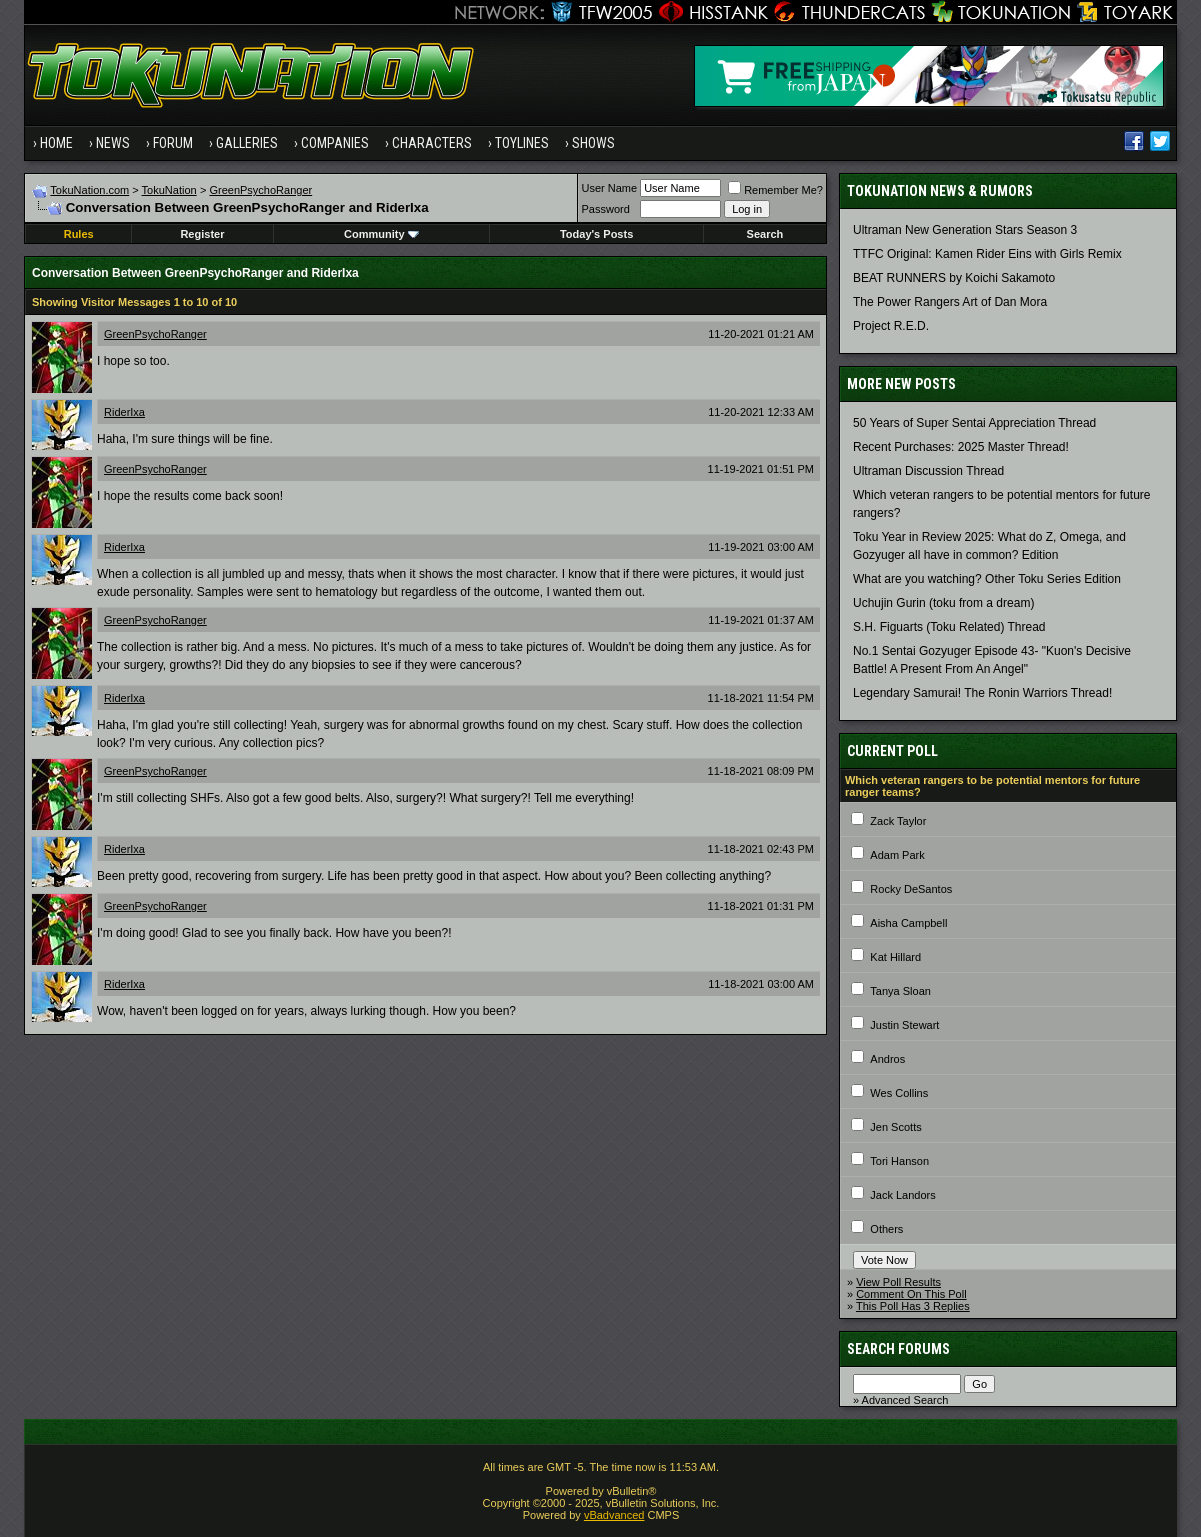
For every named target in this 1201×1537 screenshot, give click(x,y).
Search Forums (898, 1349)
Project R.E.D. (891, 326)
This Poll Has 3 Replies (913, 1306)
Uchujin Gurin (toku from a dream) (943, 603)
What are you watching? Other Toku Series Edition (987, 579)
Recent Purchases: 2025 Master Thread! (961, 447)
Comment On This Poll (911, 1294)
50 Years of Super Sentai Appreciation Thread (974, 423)
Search (765, 234)
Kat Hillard (895, 957)
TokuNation (169, 190)
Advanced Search (905, 1400)
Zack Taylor (898, 821)
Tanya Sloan (900, 991)
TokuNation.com (89, 190)
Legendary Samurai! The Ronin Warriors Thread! (982, 693)
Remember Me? (775, 190)
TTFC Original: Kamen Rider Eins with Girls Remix (987, 254)
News (113, 143)
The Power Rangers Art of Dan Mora (950, 302)
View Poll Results (898, 1282)
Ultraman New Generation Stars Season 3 (965, 230)
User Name (610, 188)
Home (56, 143)
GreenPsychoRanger (260, 190)
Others (886, 1229)
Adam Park (897, 855)
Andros (887, 1059)
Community (381, 234)
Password (606, 209)
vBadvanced (614, 1515)
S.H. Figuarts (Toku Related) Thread (949, 627)
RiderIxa (124, 412)
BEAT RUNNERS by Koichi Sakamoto (954, 278)
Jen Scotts (895, 1127)
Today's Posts (596, 234)
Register (202, 234)
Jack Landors (902, 1195)
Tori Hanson (899, 1161)
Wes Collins (899, 1093)
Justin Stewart (904, 1025)
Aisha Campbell (908, 923)
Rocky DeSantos (911, 889)
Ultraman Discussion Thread (928, 471)
